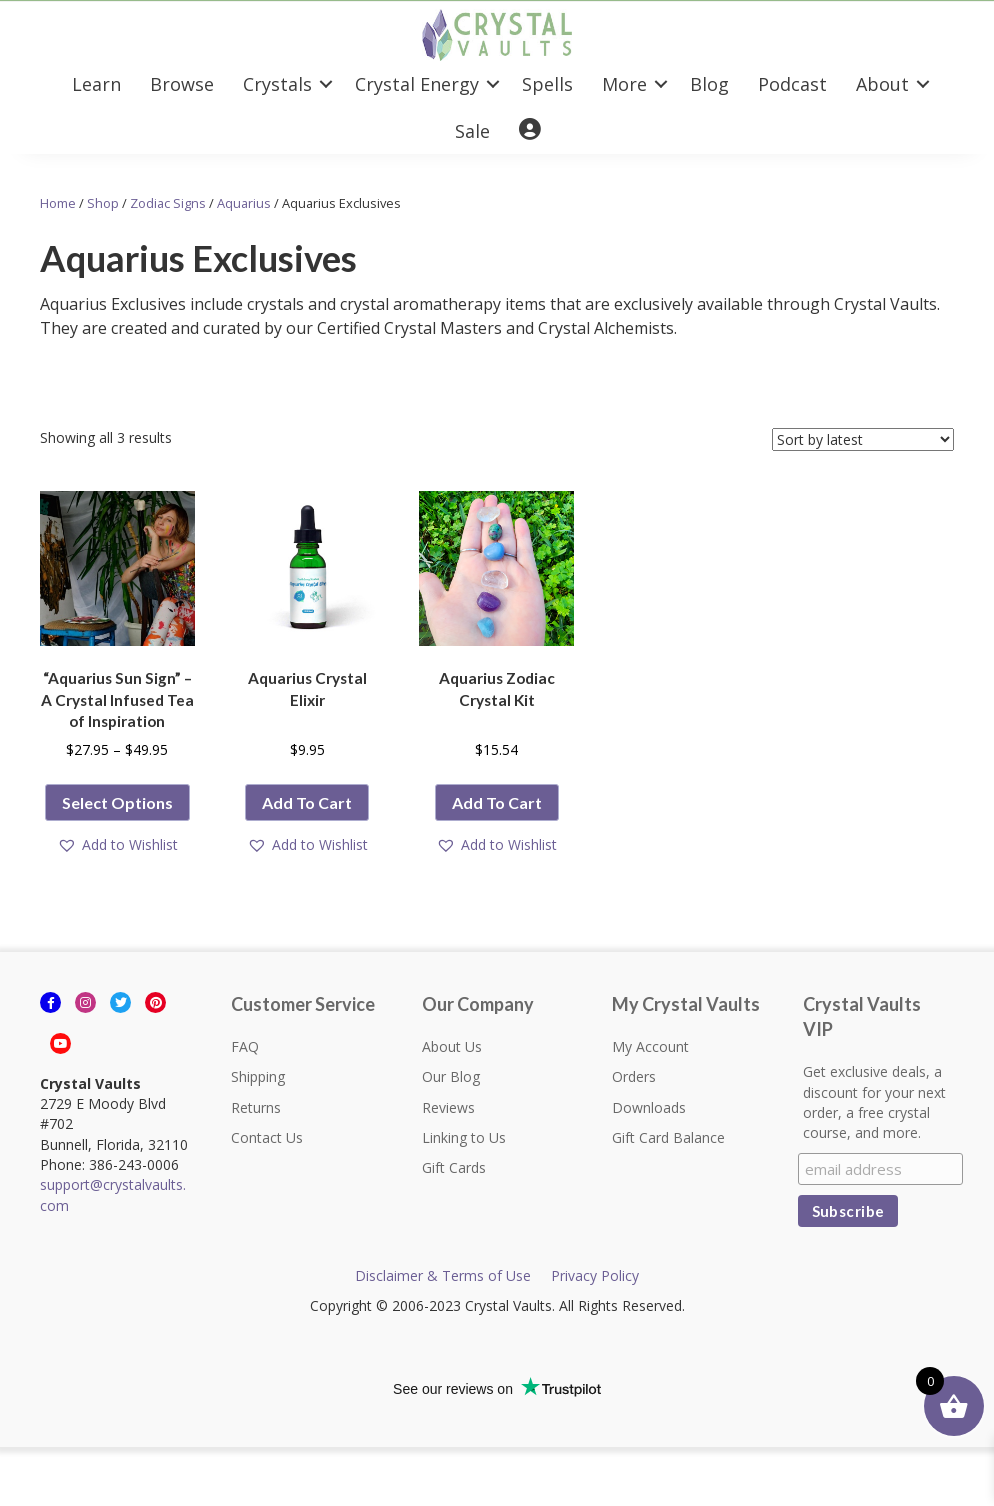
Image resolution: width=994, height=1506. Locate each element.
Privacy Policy (595, 1275)
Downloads (649, 1107)
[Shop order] (863, 439)
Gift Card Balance (668, 1137)
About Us (452, 1046)
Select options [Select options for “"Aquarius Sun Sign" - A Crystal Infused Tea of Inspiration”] (117, 802)
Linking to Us (464, 1137)
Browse (182, 84)
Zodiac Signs (168, 203)
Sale (472, 131)
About (882, 84)
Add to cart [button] (307, 802)
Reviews (448, 1107)
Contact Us (267, 1137)
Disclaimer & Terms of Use (443, 1275)
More (624, 84)
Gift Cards (454, 1167)
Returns (256, 1107)
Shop (103, 203)
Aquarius (244, 203)
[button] (117, 845)
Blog (709, 84)
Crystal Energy (417, 84)
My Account (650, 1046)
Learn (96, 84)
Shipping (258, 1076)
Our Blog (451, 1076)
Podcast (792, 84)
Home (58, 203)
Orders (634, 1076)
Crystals (277, 84)
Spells (547, 84)
